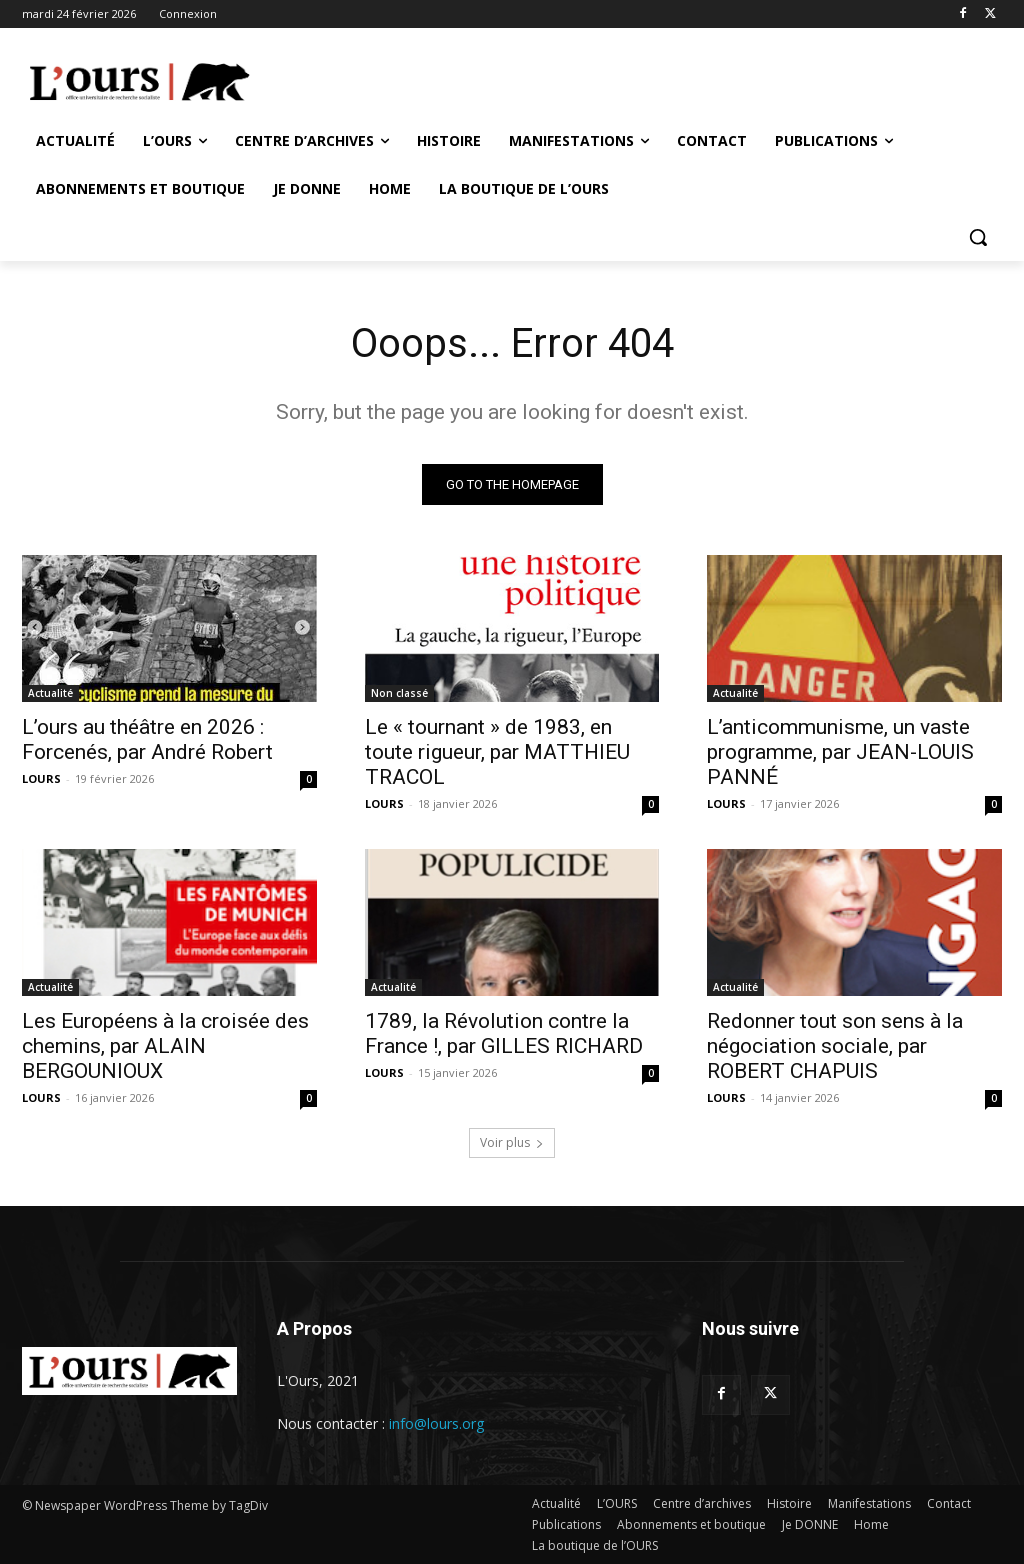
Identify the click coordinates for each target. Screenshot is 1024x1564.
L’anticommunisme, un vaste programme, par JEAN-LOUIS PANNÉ (840, 752)
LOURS (41, 778)
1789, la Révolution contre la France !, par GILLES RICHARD (504, 1034)
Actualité (50, 693)
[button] (978, 237)
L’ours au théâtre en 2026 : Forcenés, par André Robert (147, 739)
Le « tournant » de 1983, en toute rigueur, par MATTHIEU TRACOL (497, 752)
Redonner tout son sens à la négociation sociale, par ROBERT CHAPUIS (835, 1047)
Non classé (399, 693)
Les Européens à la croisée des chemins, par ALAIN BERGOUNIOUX (165, 1047)
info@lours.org (436, 1423)
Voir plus (512, 1142)
